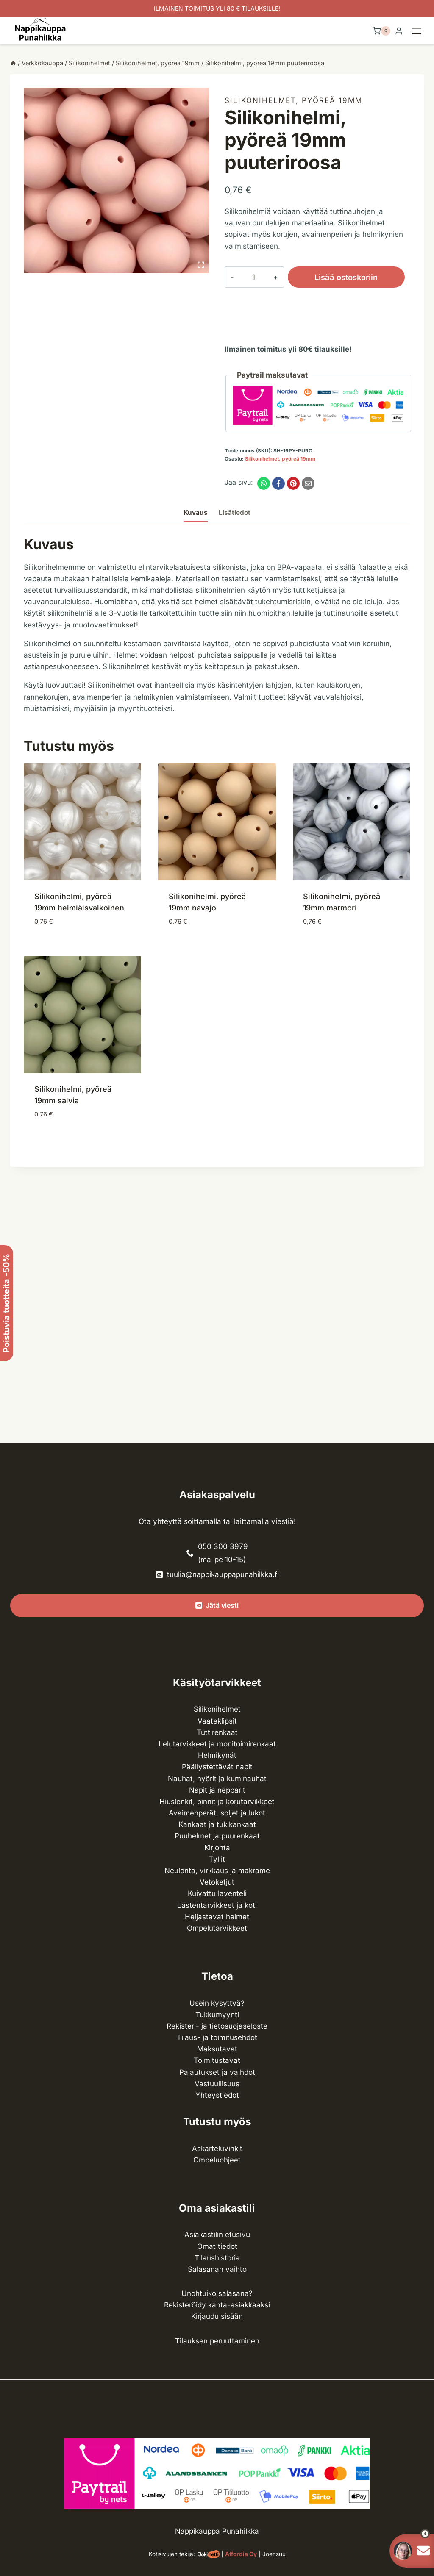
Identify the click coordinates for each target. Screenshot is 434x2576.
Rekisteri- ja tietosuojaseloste (217, 2026)
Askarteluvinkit (217, 2148)
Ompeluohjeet (217, 2160)
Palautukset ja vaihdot (217, 2072)
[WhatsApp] (263, 483)
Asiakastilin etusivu (217, 2234)
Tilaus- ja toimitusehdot (217, 2037)
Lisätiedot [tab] (234, 512)
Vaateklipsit (217, 1721)
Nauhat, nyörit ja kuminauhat (217, 1778)
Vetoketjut (217, 1882)
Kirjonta (217, 1847)
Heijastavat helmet (217, 1917)
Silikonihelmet (217, 1709)
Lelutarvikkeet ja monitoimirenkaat (217, 1744)
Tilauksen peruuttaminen (217, 2341)
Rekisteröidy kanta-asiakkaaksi (217, 2305)
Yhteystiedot (217, 2095)
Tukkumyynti (217, 2014)
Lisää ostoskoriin (333, 277)
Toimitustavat (217, 2060)
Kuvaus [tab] (196, 512)
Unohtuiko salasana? (217, 2293)
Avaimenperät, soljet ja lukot (217, 1813)
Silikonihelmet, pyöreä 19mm (293, 100)
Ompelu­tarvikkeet (217, 1928)
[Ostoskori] (381, 31)
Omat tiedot (217, 2246)
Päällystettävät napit (217, 1767)
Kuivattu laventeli (217, 1893)
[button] (409, 2533)
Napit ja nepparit (217, 1790)
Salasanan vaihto (217, 2269)
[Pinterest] (293, 483)
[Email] (308, 483)
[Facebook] (278, 483)
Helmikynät (217, 1755)
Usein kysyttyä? (217, 2003)
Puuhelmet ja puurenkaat (217, 1836)
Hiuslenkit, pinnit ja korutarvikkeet (217, 1801)
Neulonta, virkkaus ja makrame (217, 1870)
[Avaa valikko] (421, 31)
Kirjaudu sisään (217, 2316)
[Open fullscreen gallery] (201, 264)
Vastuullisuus (217, 2083)
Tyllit (217, 1859)
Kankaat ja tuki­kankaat (217, 1824)
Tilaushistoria (217, 2258)
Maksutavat (217, 2049)
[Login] (399, 31)
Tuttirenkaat (217, 1732)
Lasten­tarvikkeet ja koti (217, 1905)
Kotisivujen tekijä (171, 2554)
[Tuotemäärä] (247, 277)
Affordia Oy (241, 2554)
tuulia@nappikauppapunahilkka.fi (223, 1574)
